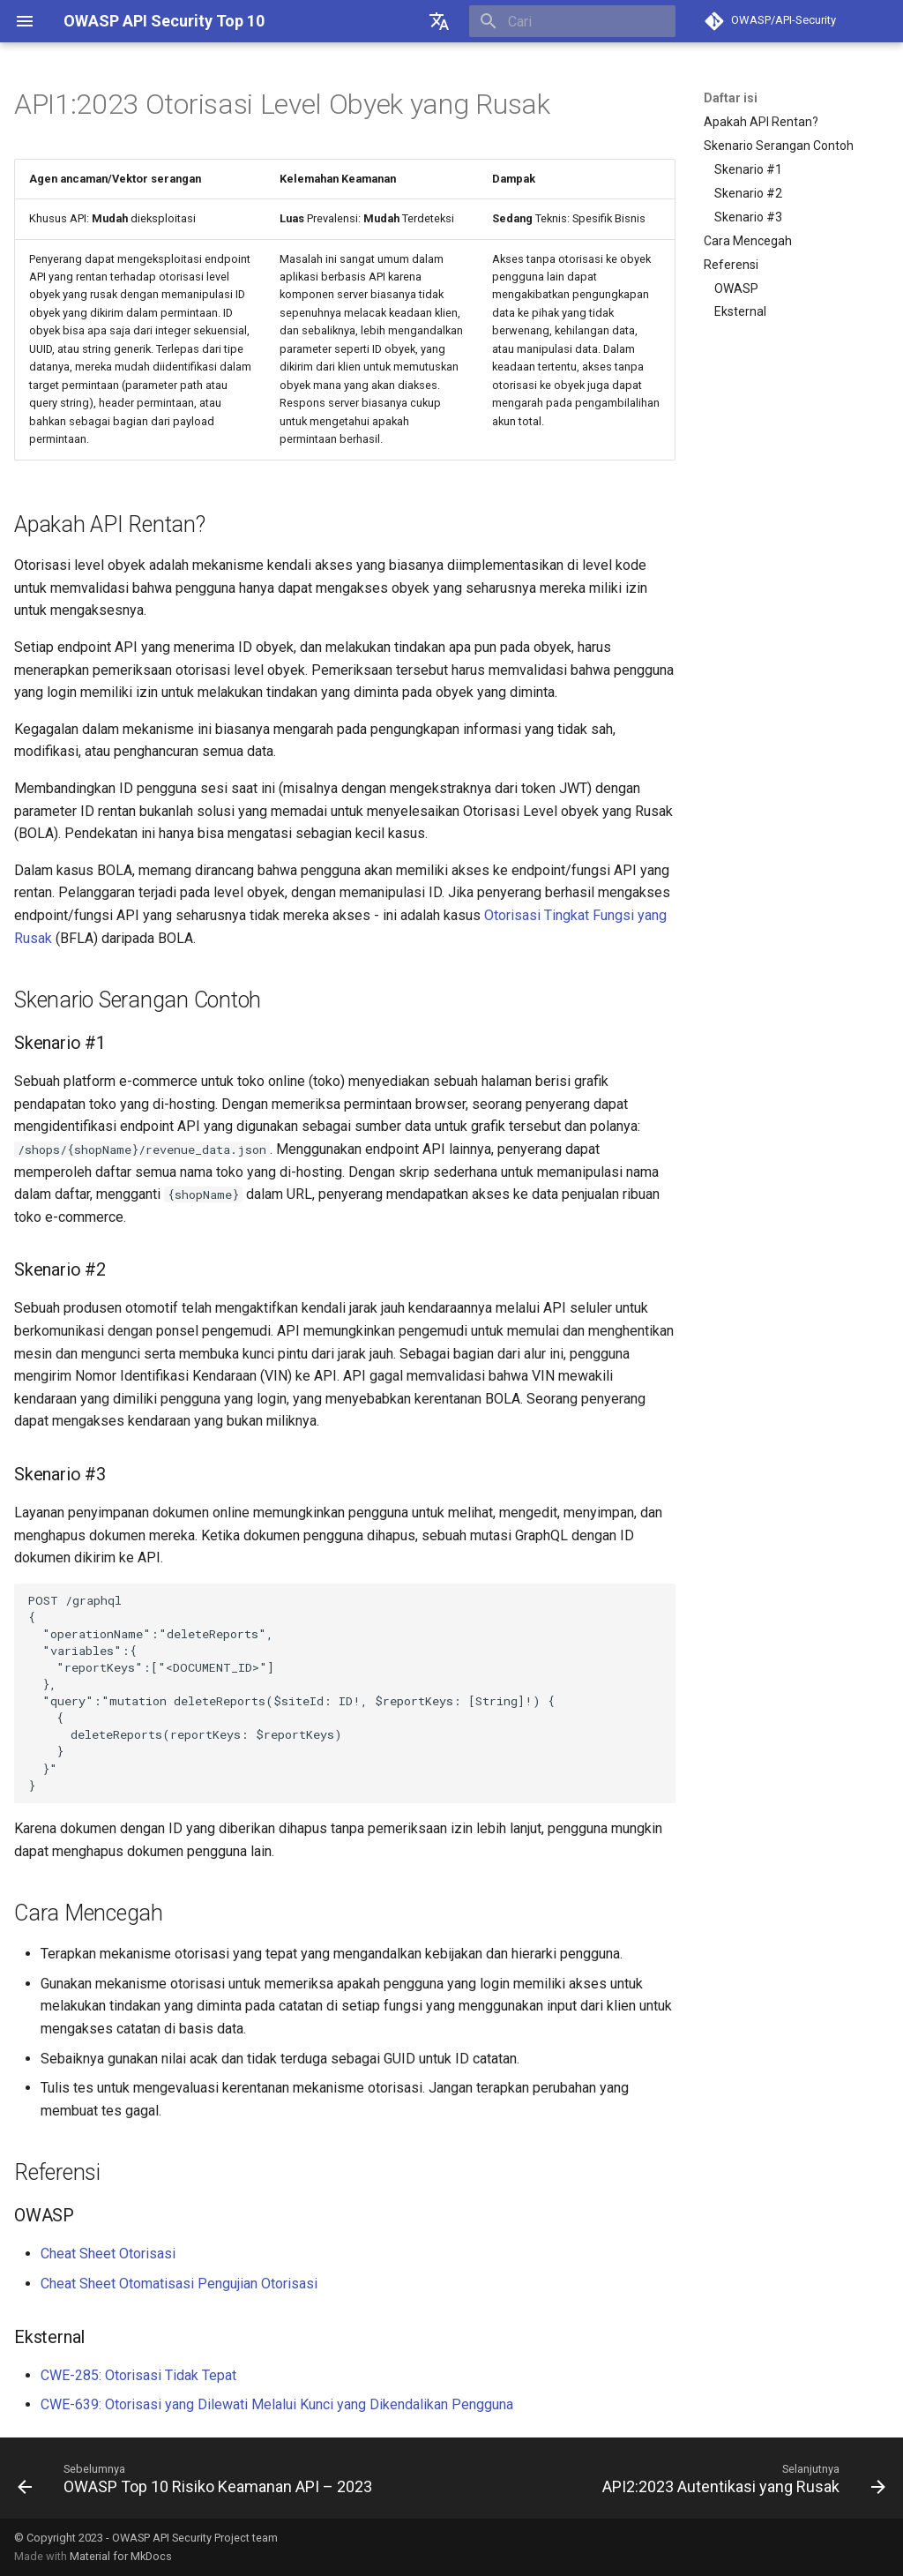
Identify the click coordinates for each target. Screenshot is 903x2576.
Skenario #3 (748, 217)
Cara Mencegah (748, 241)
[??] (439, 21)
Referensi (731, 265)
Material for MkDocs (121, 2556)
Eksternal (740, 311)
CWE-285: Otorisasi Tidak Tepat (138, 2375)
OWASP (736, 288)
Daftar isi (730, 98)
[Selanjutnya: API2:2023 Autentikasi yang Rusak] (741, 2478)
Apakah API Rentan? (761, 122)
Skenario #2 (748, 193)
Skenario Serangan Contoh (779, 146)
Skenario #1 (748, 169)
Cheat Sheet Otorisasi (108, 2253)
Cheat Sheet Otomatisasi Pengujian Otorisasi (179, 2283)
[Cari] (572, 21)
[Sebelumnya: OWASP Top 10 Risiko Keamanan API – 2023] (198, 2478)
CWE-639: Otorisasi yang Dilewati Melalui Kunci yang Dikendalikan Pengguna (277, 2404)
